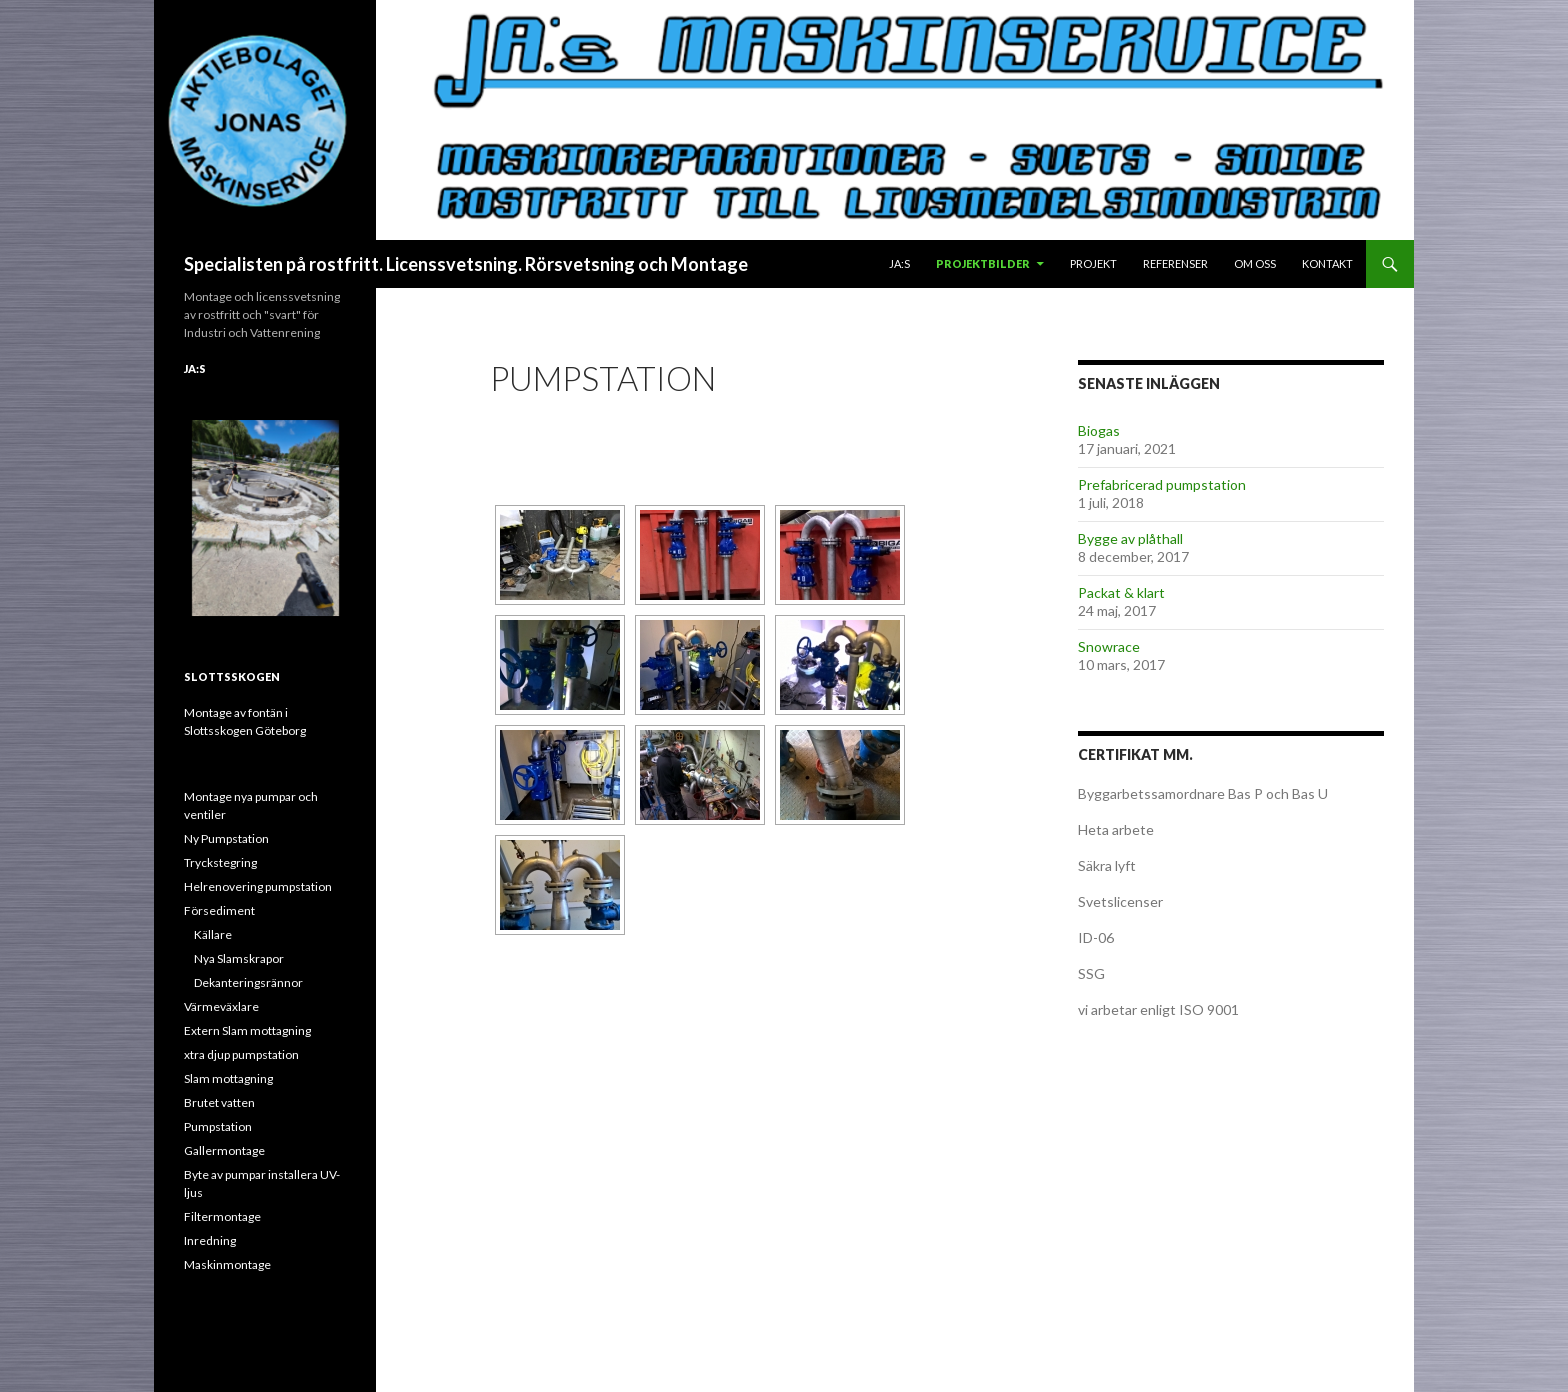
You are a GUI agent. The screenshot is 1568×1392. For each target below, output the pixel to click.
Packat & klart (1121, 592)
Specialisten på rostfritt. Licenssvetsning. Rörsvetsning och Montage (466, 264)
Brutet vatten (219, 1102)
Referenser (1175, 263)
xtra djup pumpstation (241, 1054)
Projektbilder (983, 263)
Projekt (1093, 263)
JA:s (899, 263)
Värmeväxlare (221, 1006)
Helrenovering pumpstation (258, 886)
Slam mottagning (228, 1078)
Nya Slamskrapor (239, 958)
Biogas (1099, 430)
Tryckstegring (220, 862)
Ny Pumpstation (226, 838)
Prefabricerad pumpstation (1162, 484)
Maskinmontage (227, 1264)
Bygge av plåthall (1130, 538)
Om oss (1255, 263)
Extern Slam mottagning (247, 1030)
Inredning (210, 1240)
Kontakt (1327, 263)
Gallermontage (224, 1150)
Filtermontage (222, 1216)
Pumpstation (218, 1126)
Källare (213, 934)
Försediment (219, 910)
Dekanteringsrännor (248, 982)
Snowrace (1109, 646)
